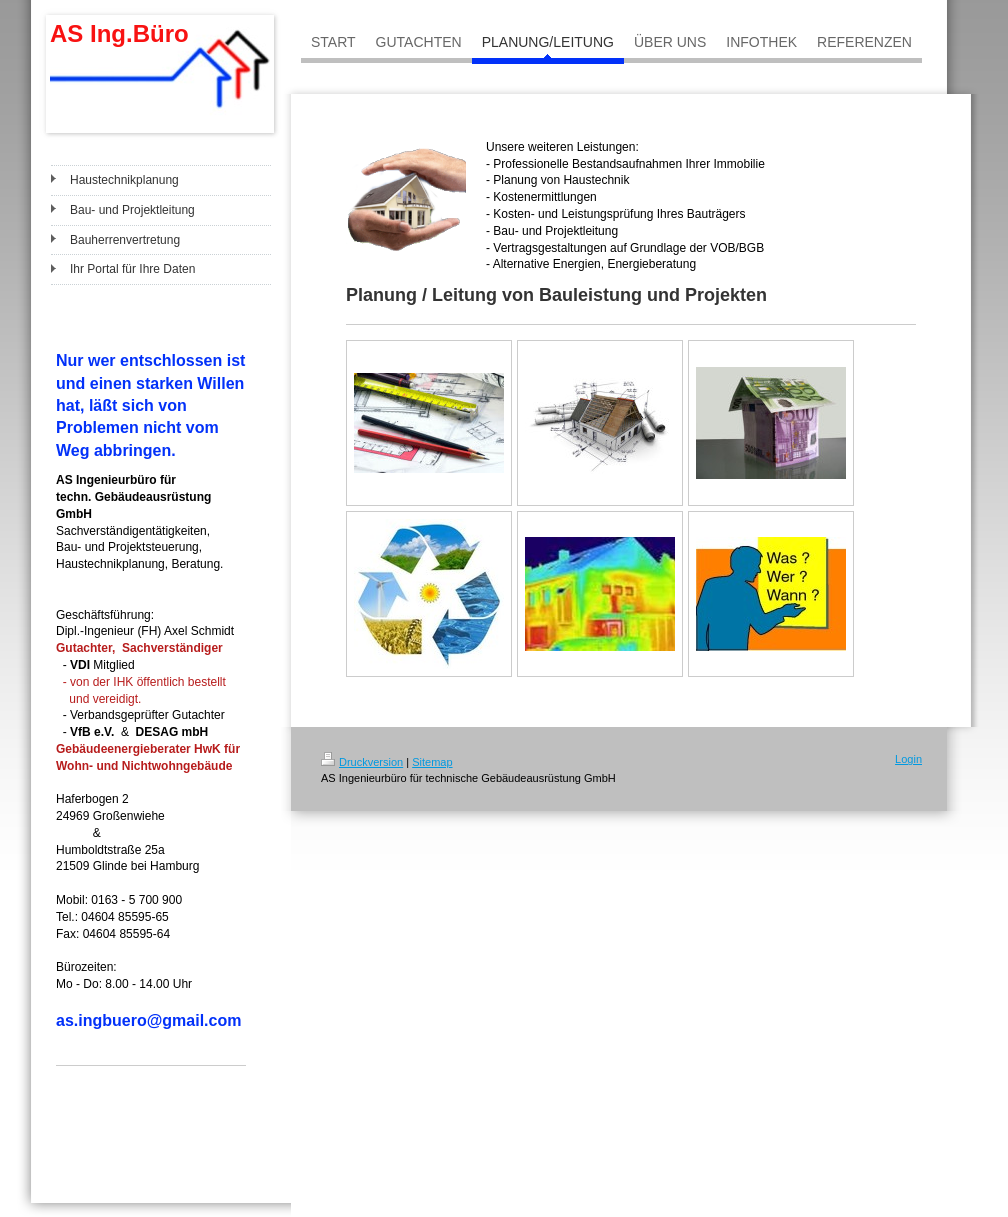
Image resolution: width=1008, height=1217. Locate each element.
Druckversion (362, 762)
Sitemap (432, 762)
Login (908, 759)
